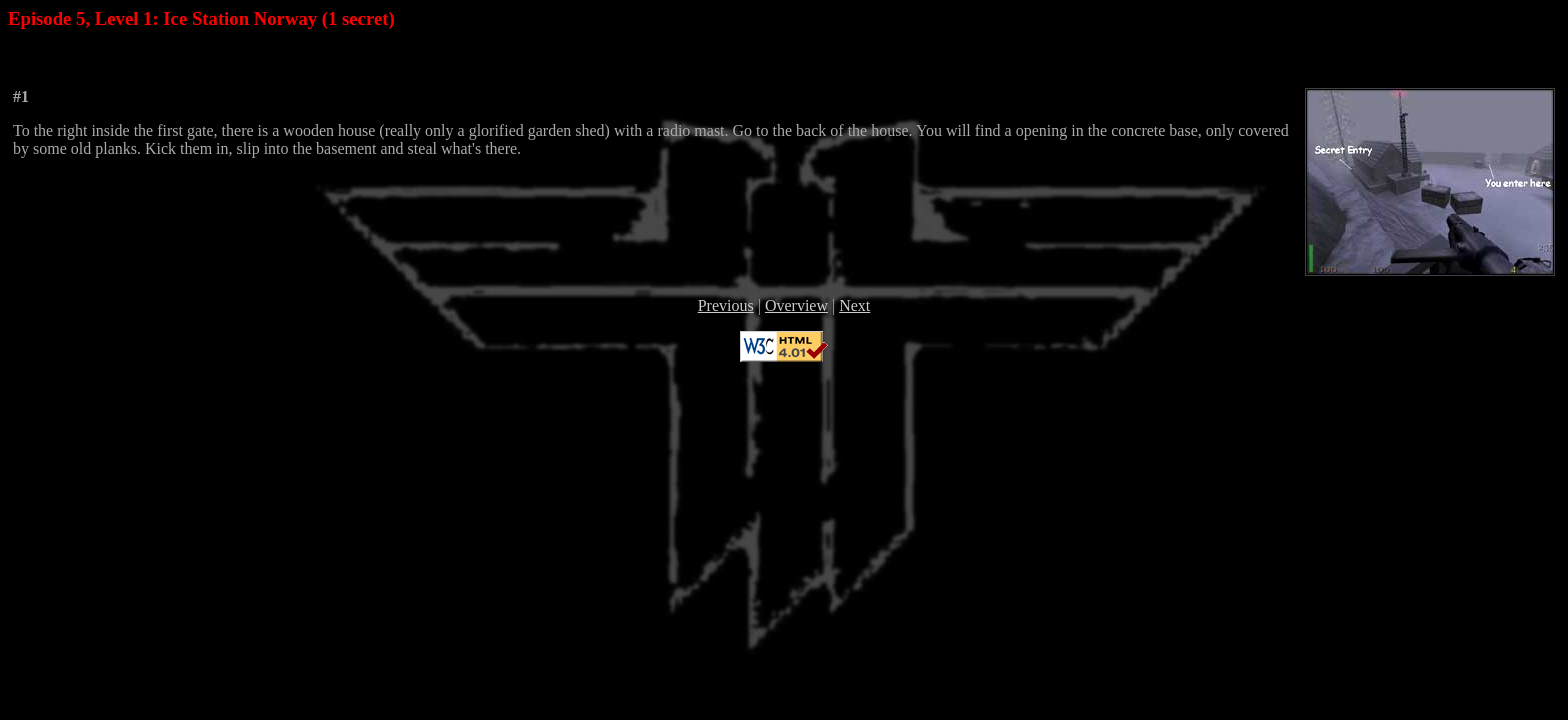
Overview (796, 305)
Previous (726, 305)
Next (854, 305)
